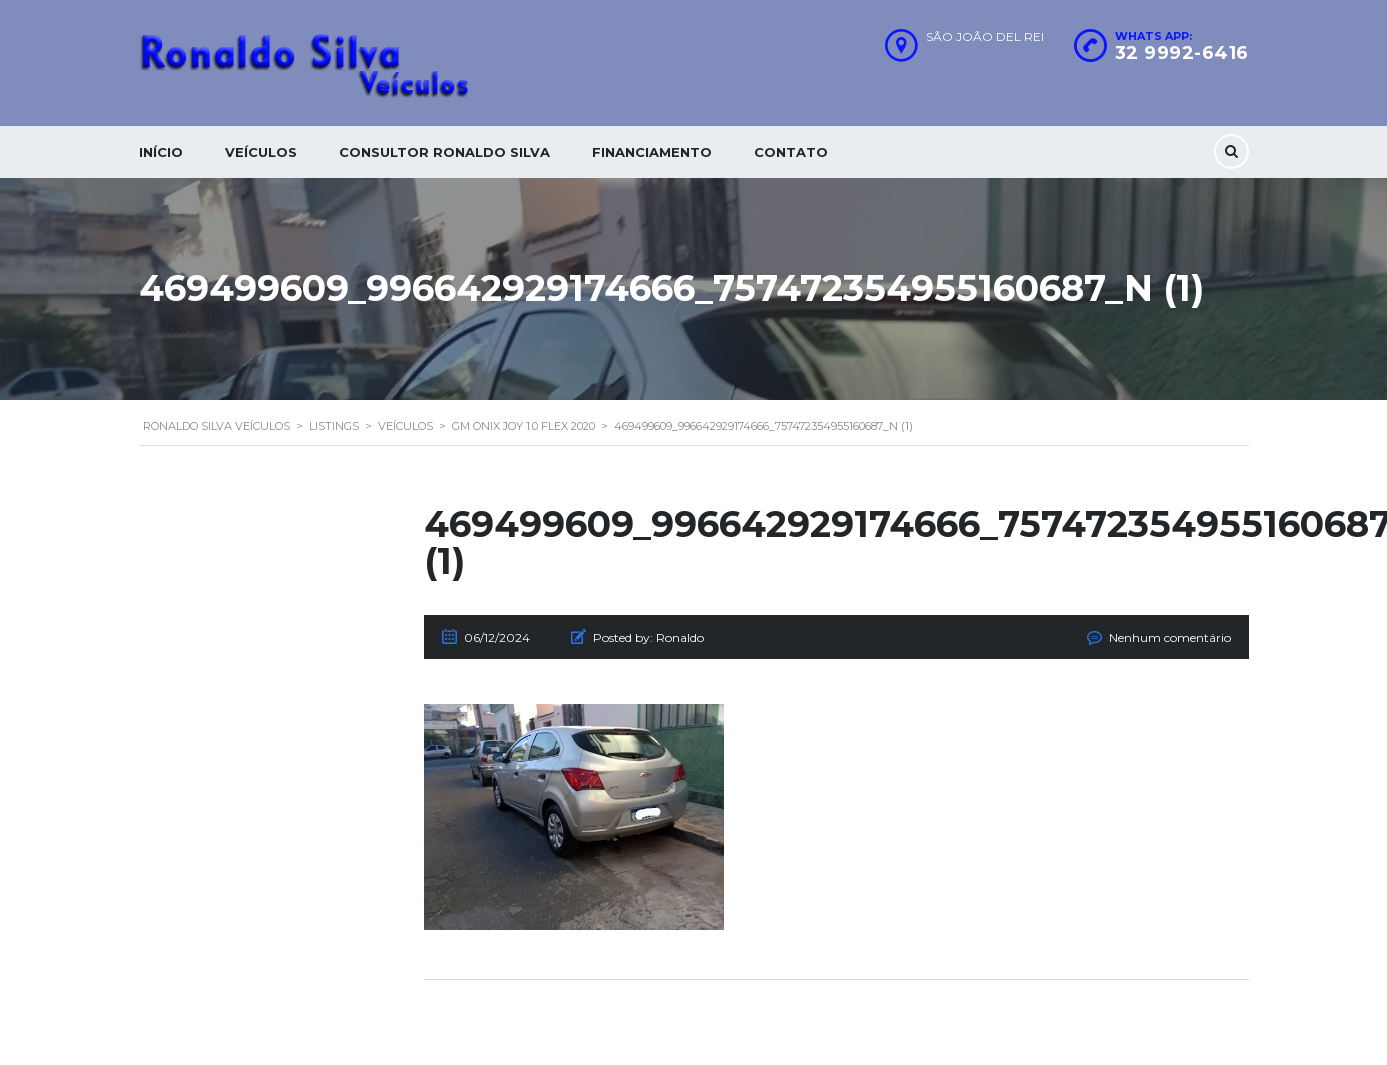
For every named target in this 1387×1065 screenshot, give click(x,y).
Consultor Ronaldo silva (444, 152)
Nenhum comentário (1170, 637)
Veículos (261, 152)
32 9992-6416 (1182, 53)
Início (161, 152)
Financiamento (652, 152)
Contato (791, 152)
